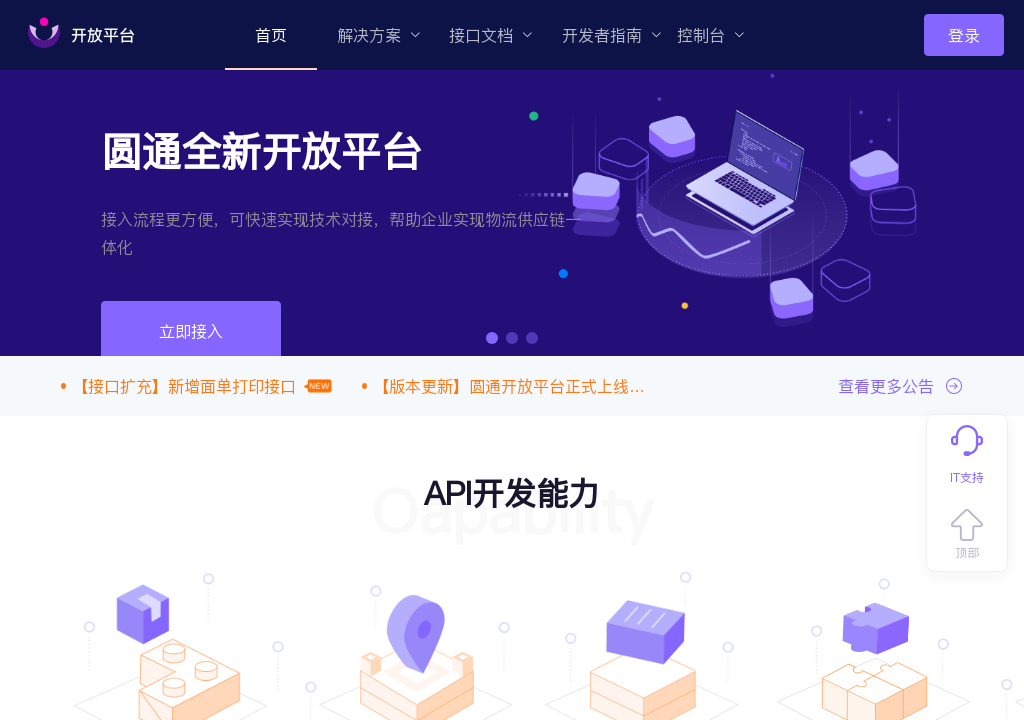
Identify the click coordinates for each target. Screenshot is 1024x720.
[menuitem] (271, 35)
